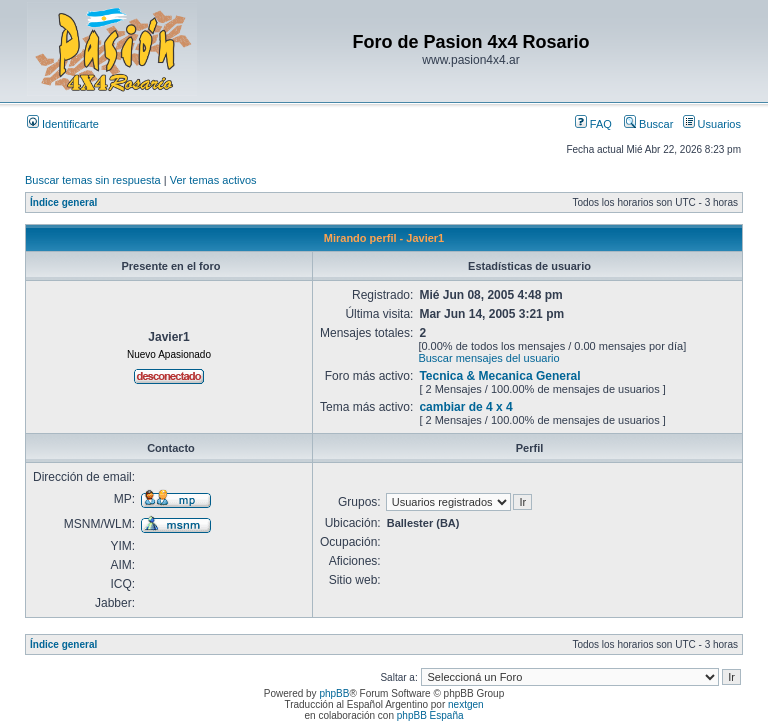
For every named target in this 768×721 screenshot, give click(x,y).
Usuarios (712, 124)
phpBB (334, 693)
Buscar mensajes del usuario (488, 358)
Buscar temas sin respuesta (93, 180)
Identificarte (63, 124)
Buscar (648, 124)
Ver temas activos (213, 180)
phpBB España (430, 715)
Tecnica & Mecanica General (499, 376)
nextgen (466, 704)
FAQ (593, 124)
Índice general (63, 202)
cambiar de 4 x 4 (465, 407)
